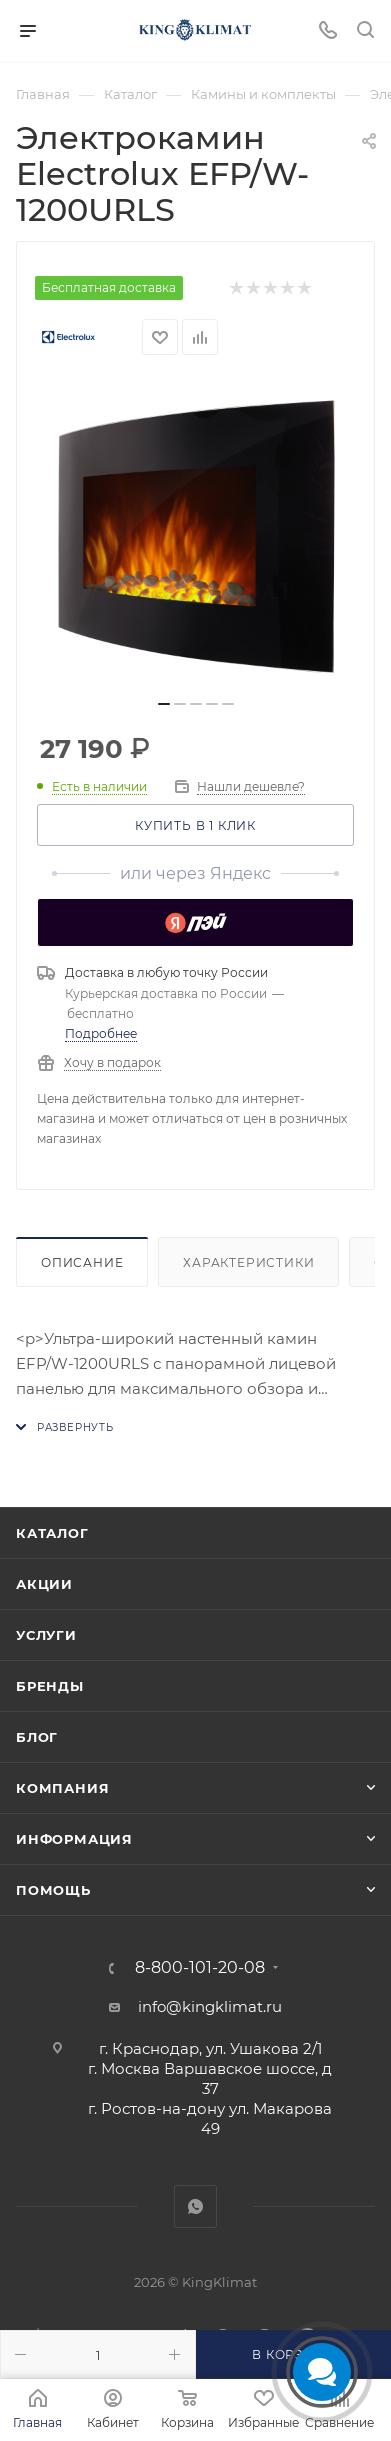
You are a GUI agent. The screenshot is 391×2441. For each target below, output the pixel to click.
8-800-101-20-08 (200, 1968)
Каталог (52, 1533)
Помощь (53, 1890)
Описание (82, 1269)
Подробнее (101, 1040)
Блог (37, 1737)
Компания (62, 1788)
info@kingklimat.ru (210, 2006)
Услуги (46, 1635)
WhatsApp (195, 2206)
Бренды (50, 1686)
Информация (74, 1839)
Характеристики (248, 1269)
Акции (44, 1584)
